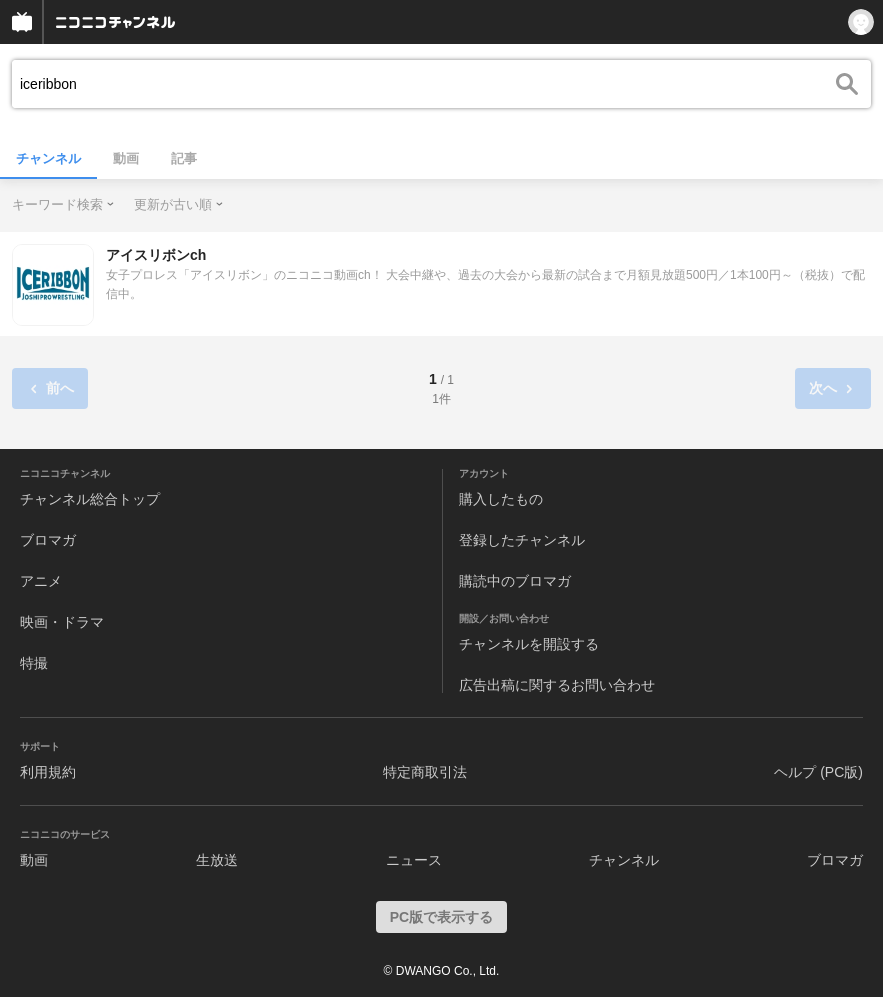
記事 (184, 158)
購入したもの (501, 499)
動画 (126, 158)
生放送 (217, 860)
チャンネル (48, 158)
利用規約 (48, 772)
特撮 (34, 663)
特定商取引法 (425, 772)
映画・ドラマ (62, 622)
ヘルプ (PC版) (818, 772)
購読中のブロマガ (515, 581)
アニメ (41, 581)
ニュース (414, 860)
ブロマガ (48, 540)
